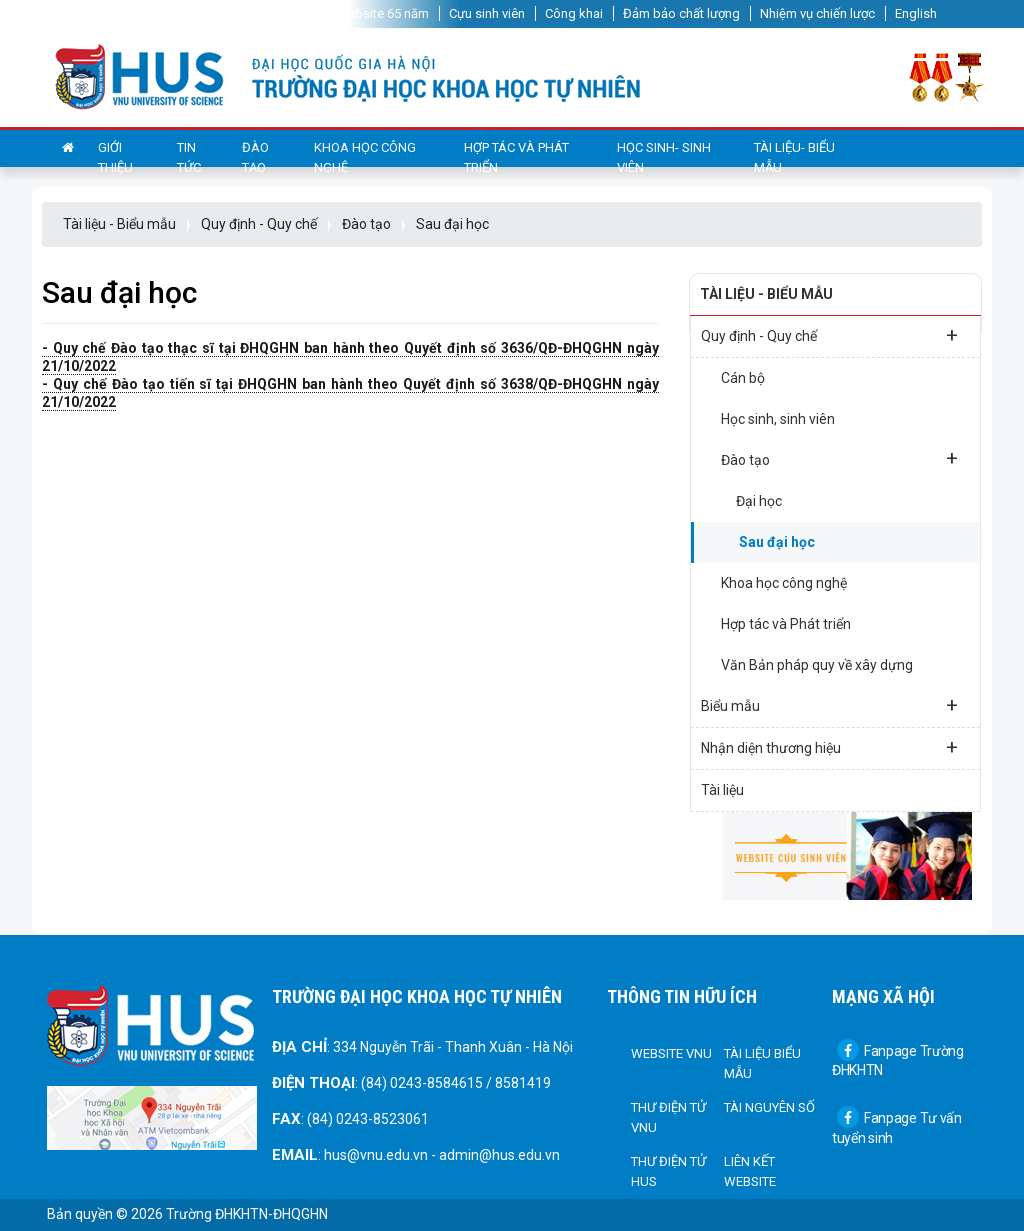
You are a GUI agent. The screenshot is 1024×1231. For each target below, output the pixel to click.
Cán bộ (743, 378)
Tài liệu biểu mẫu (762, 1063)
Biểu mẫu (829, 705)
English (916, 13)
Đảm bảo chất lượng (681, 13)
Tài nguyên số (769, 1107)
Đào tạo (255, 157)
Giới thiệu (115, 157)
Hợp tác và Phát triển (516, 157)
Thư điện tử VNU (668, 1117)
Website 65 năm (382, 13)
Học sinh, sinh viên (778, 419)
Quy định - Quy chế (259, 224)
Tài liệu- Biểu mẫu (794, 157)
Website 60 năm (269, 13)
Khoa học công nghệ (365, 157)
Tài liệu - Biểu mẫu (119, 224)
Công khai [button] (574, 13)
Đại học (759, 501)
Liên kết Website (750, 1171)
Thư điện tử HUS (668, 1171)
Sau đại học (452, 224)
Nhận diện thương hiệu (829, 747)
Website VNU (671, 1053)
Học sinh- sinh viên (664, 157)
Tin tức (189, 157)
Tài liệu (722, 790)
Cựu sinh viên (487, 13)
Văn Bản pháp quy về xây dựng (817, 665)
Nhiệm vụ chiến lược (817, 13)
